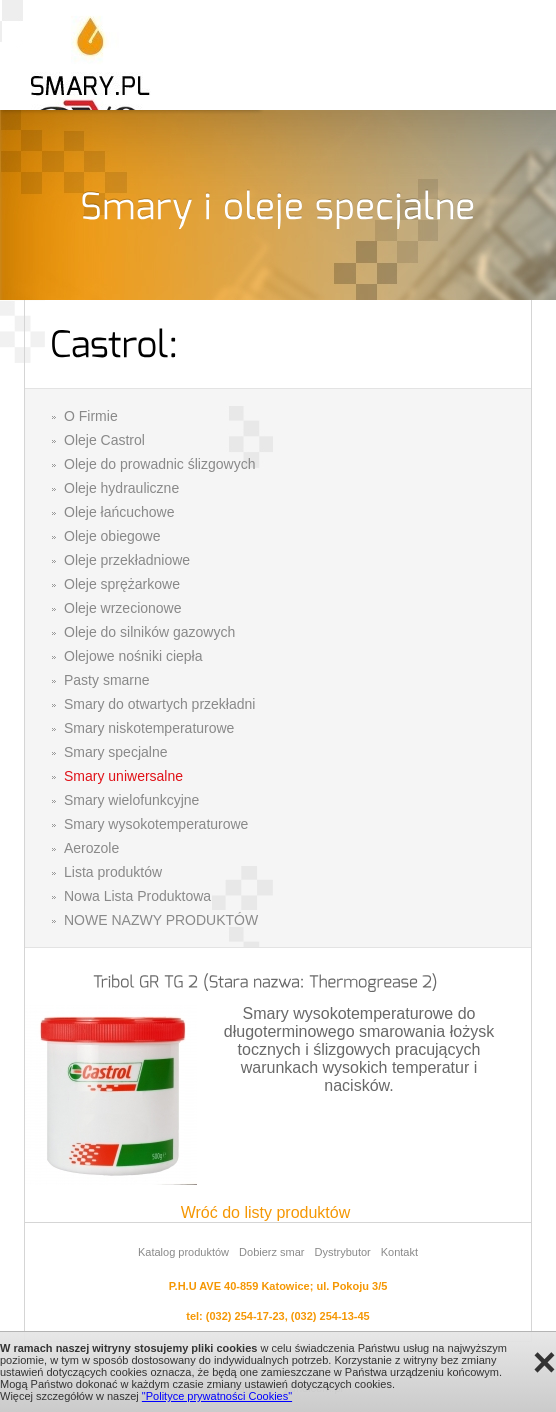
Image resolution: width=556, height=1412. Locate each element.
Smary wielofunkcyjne (131, 800)
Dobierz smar (271, 1252)
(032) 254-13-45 (330, 1316)
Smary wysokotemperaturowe (156, 824)
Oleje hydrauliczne (121, 488)
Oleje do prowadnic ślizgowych (159, 464)
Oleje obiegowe (112, 536)
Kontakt (399, 1252)
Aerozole (91, 848)
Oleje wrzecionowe (123, 608)
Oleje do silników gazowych (149, 632)
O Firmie (91, 416)
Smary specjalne (116, 752)
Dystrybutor (342, 1252)
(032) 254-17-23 (245, 1316)
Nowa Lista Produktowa (137, 896)
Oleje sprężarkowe (122, 584)
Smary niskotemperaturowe (149, 728)
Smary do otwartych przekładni (159, 704)
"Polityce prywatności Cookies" (217, 1396)
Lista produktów (113, 872)
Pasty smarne (107, 680)
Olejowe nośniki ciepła (133, 656)
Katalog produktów (183, 1252)
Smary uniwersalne (123, 776)
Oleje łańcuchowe (119, 512)
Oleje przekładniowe (127, 560)
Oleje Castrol (104, 440)
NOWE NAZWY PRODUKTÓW (161, 920)
